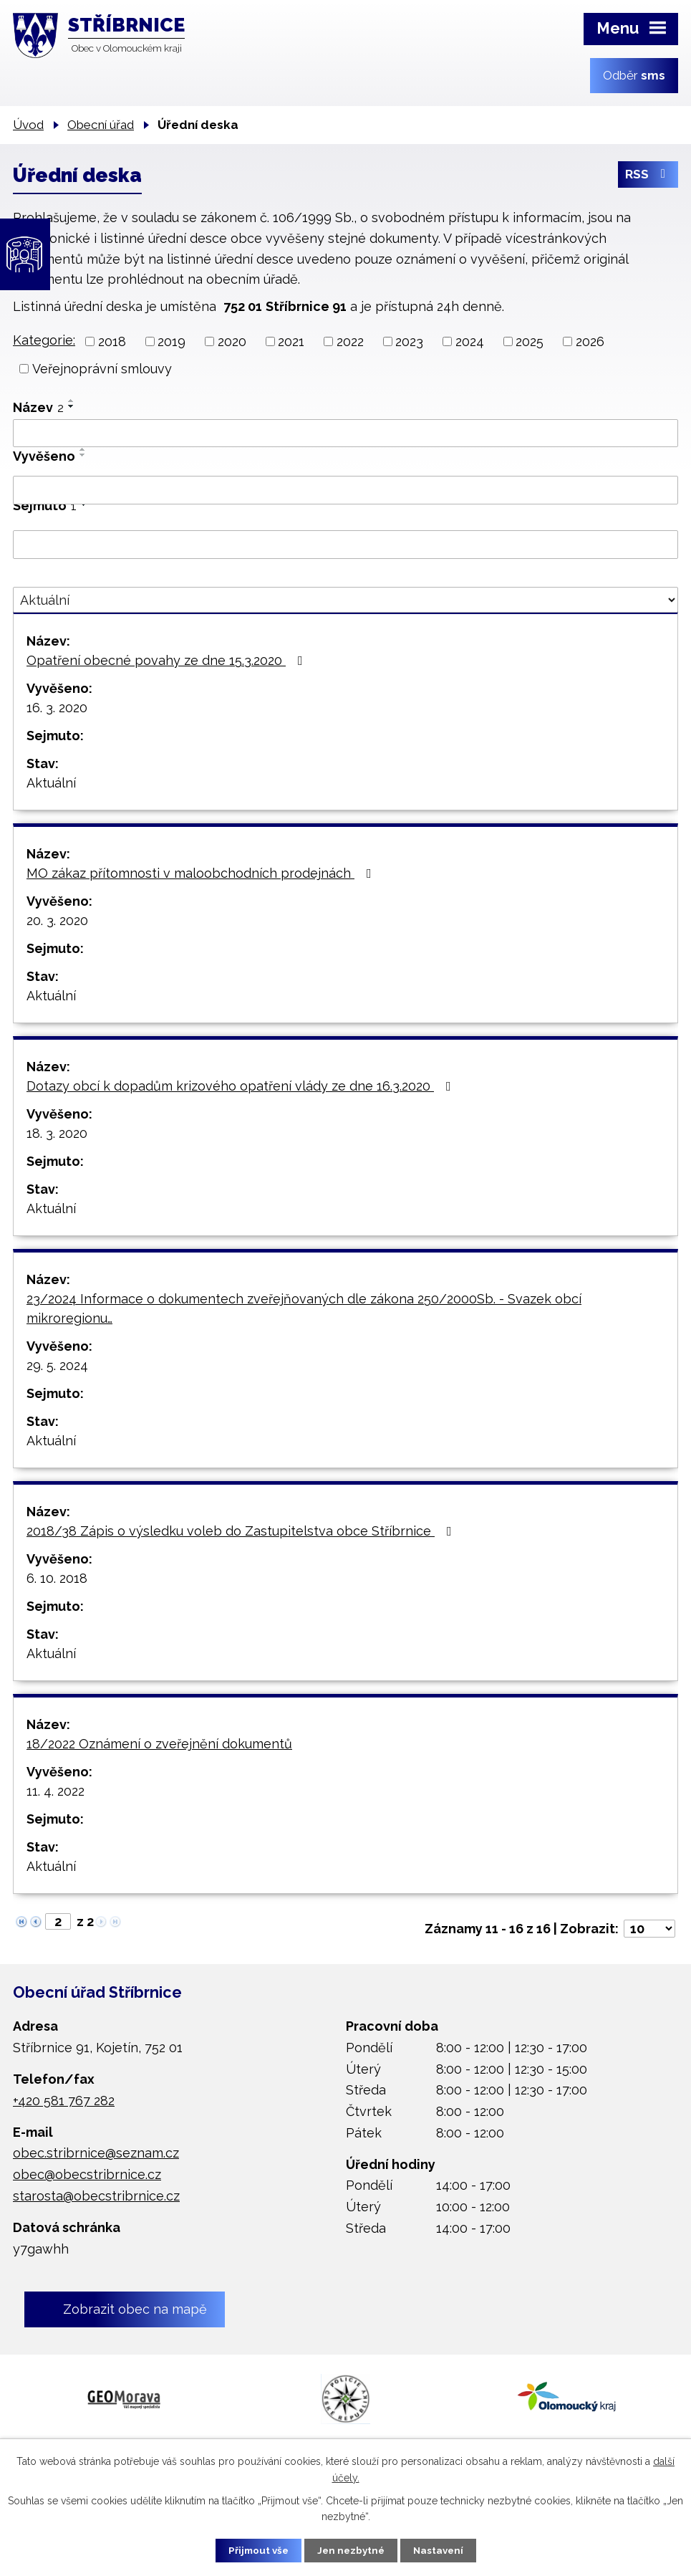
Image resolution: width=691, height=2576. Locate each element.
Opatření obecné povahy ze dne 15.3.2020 (167, 660)
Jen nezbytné (351, 2549)
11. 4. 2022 (55, 1791)
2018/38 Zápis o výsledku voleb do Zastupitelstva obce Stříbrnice (242, 1530)
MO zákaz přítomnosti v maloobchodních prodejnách (201, 873)
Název (38, 407)
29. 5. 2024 (57, 1365)
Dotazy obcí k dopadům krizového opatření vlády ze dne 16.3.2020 (241, 1085)
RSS (647, 177)
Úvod (28, 125)
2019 (171, 341)
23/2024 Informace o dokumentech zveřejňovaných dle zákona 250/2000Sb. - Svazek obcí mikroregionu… (303, 1308)
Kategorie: (44, 340)
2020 (232, 341)
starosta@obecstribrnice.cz (96, 2195)
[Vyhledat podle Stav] (345, 600)
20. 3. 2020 (57, 920)
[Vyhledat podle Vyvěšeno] (345, 490)
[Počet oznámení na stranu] (649, 1929)
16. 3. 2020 (56, 707)
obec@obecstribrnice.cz (87, 2174)
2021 (291, 341)
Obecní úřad (100, 125)
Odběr (634, 75)
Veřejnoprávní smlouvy (102, 368)
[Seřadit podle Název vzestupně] (71, 400)
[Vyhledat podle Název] (345, 433)
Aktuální (51, 782)
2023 (409, 341)
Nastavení (445, 2549)
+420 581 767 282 (64, 2100)
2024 (469, 341)
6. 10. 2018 (56, 1578)
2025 (529, 341)
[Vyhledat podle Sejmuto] (345, 544)
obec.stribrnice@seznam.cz (96, 2152)
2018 (112, 341)
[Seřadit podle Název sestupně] (71, 406)
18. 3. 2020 (56, 1133)
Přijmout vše (251, 2549)
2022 (350, 341)
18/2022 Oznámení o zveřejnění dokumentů (159, 1743)
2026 (590, 341)
